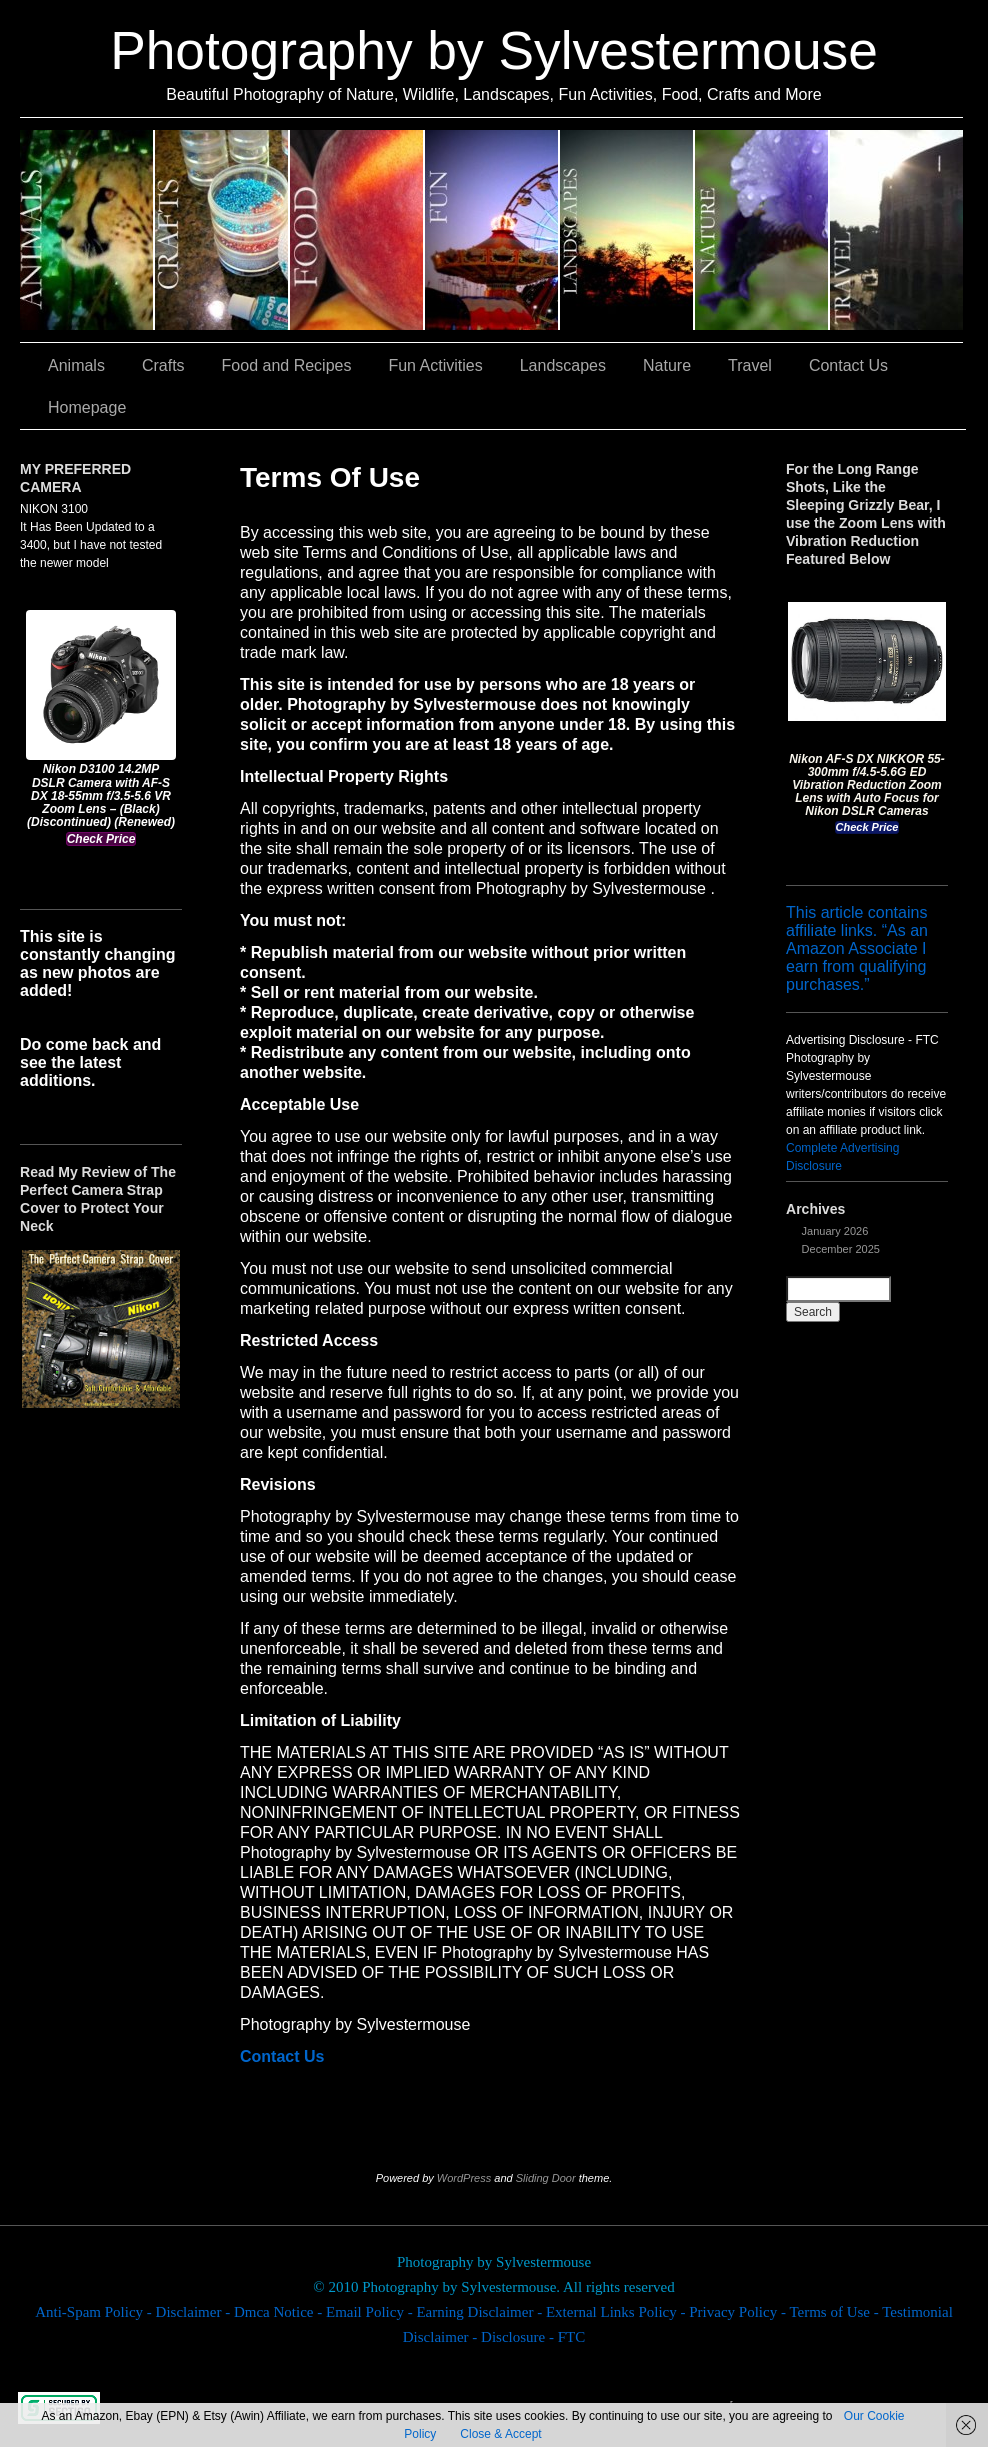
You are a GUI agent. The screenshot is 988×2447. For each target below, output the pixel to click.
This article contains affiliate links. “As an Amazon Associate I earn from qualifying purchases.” (857, 948)
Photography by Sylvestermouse (494, 50)
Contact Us (848, 365)
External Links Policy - (617, 2312)
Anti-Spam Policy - (95, 2312)
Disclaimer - (195, 2312)
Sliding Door (546, 2178)
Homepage (87, 407)
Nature (762, 230)
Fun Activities (492, 230)
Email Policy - (371, 2312)
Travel (896, 230)
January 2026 (835, 1231)
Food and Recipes (357, 230)
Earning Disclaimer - (481, 2312)
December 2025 (841, 1249)
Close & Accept (500, 2434)
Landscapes (627, 230)
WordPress (464, 2178)
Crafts (222, 230)
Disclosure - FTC (533, 2337)
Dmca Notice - (280, 2312)
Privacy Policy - (739, 2312)
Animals (87, 230)
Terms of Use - (835, 2312)
